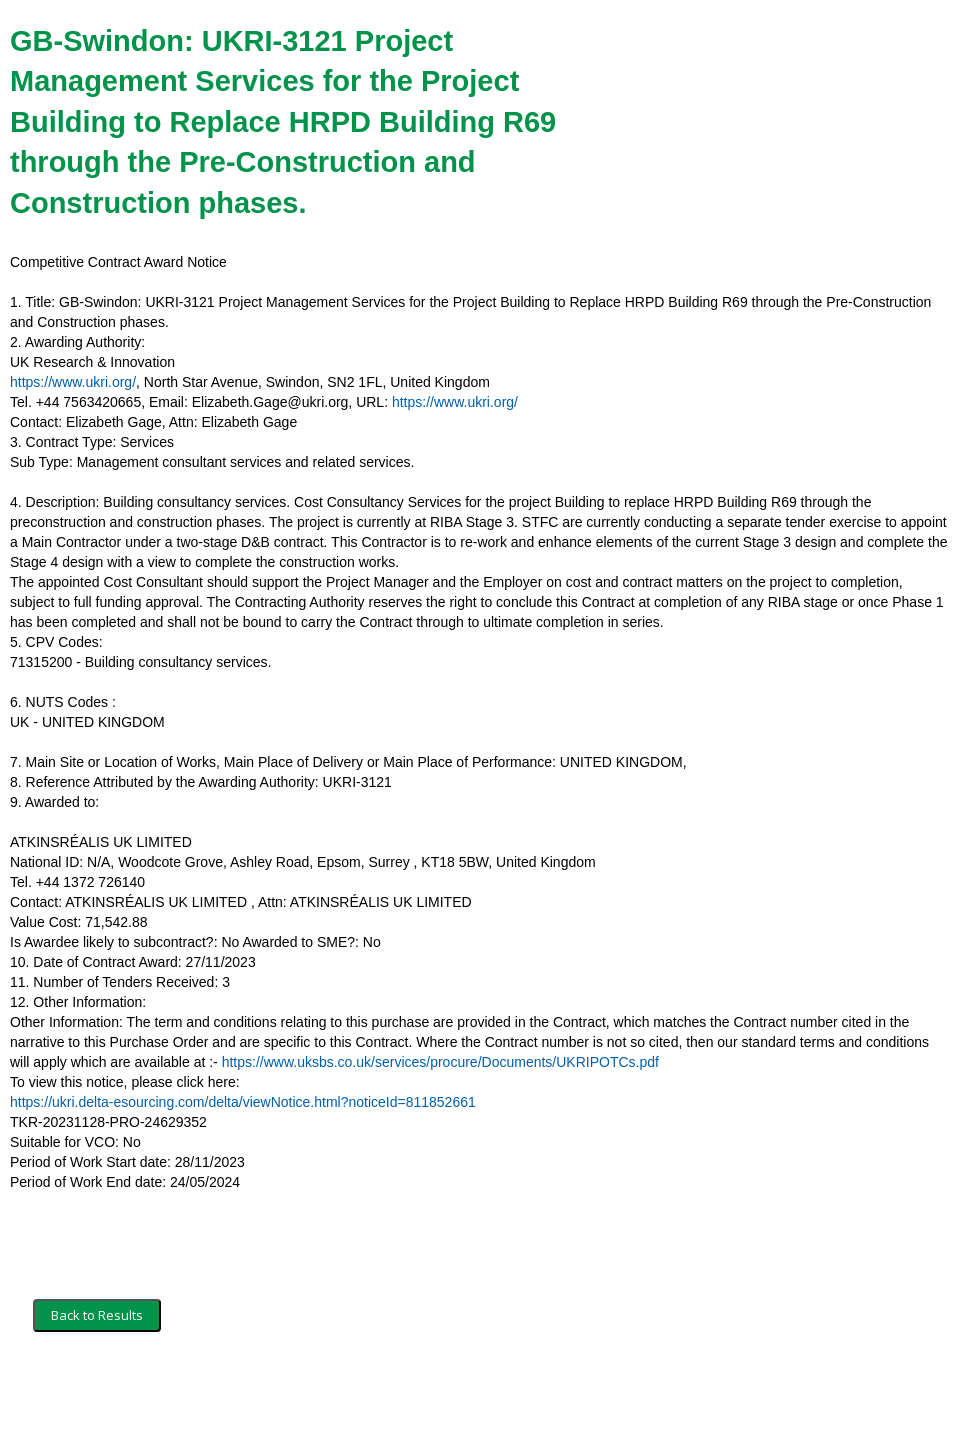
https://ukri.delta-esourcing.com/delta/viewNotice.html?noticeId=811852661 (243, 1102)
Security (202, 1391)
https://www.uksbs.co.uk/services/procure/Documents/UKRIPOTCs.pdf (440, 1062)
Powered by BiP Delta (405, 1391)
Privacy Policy (285, 1391)
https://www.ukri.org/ (73, 382)
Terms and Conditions (98, 1391)
